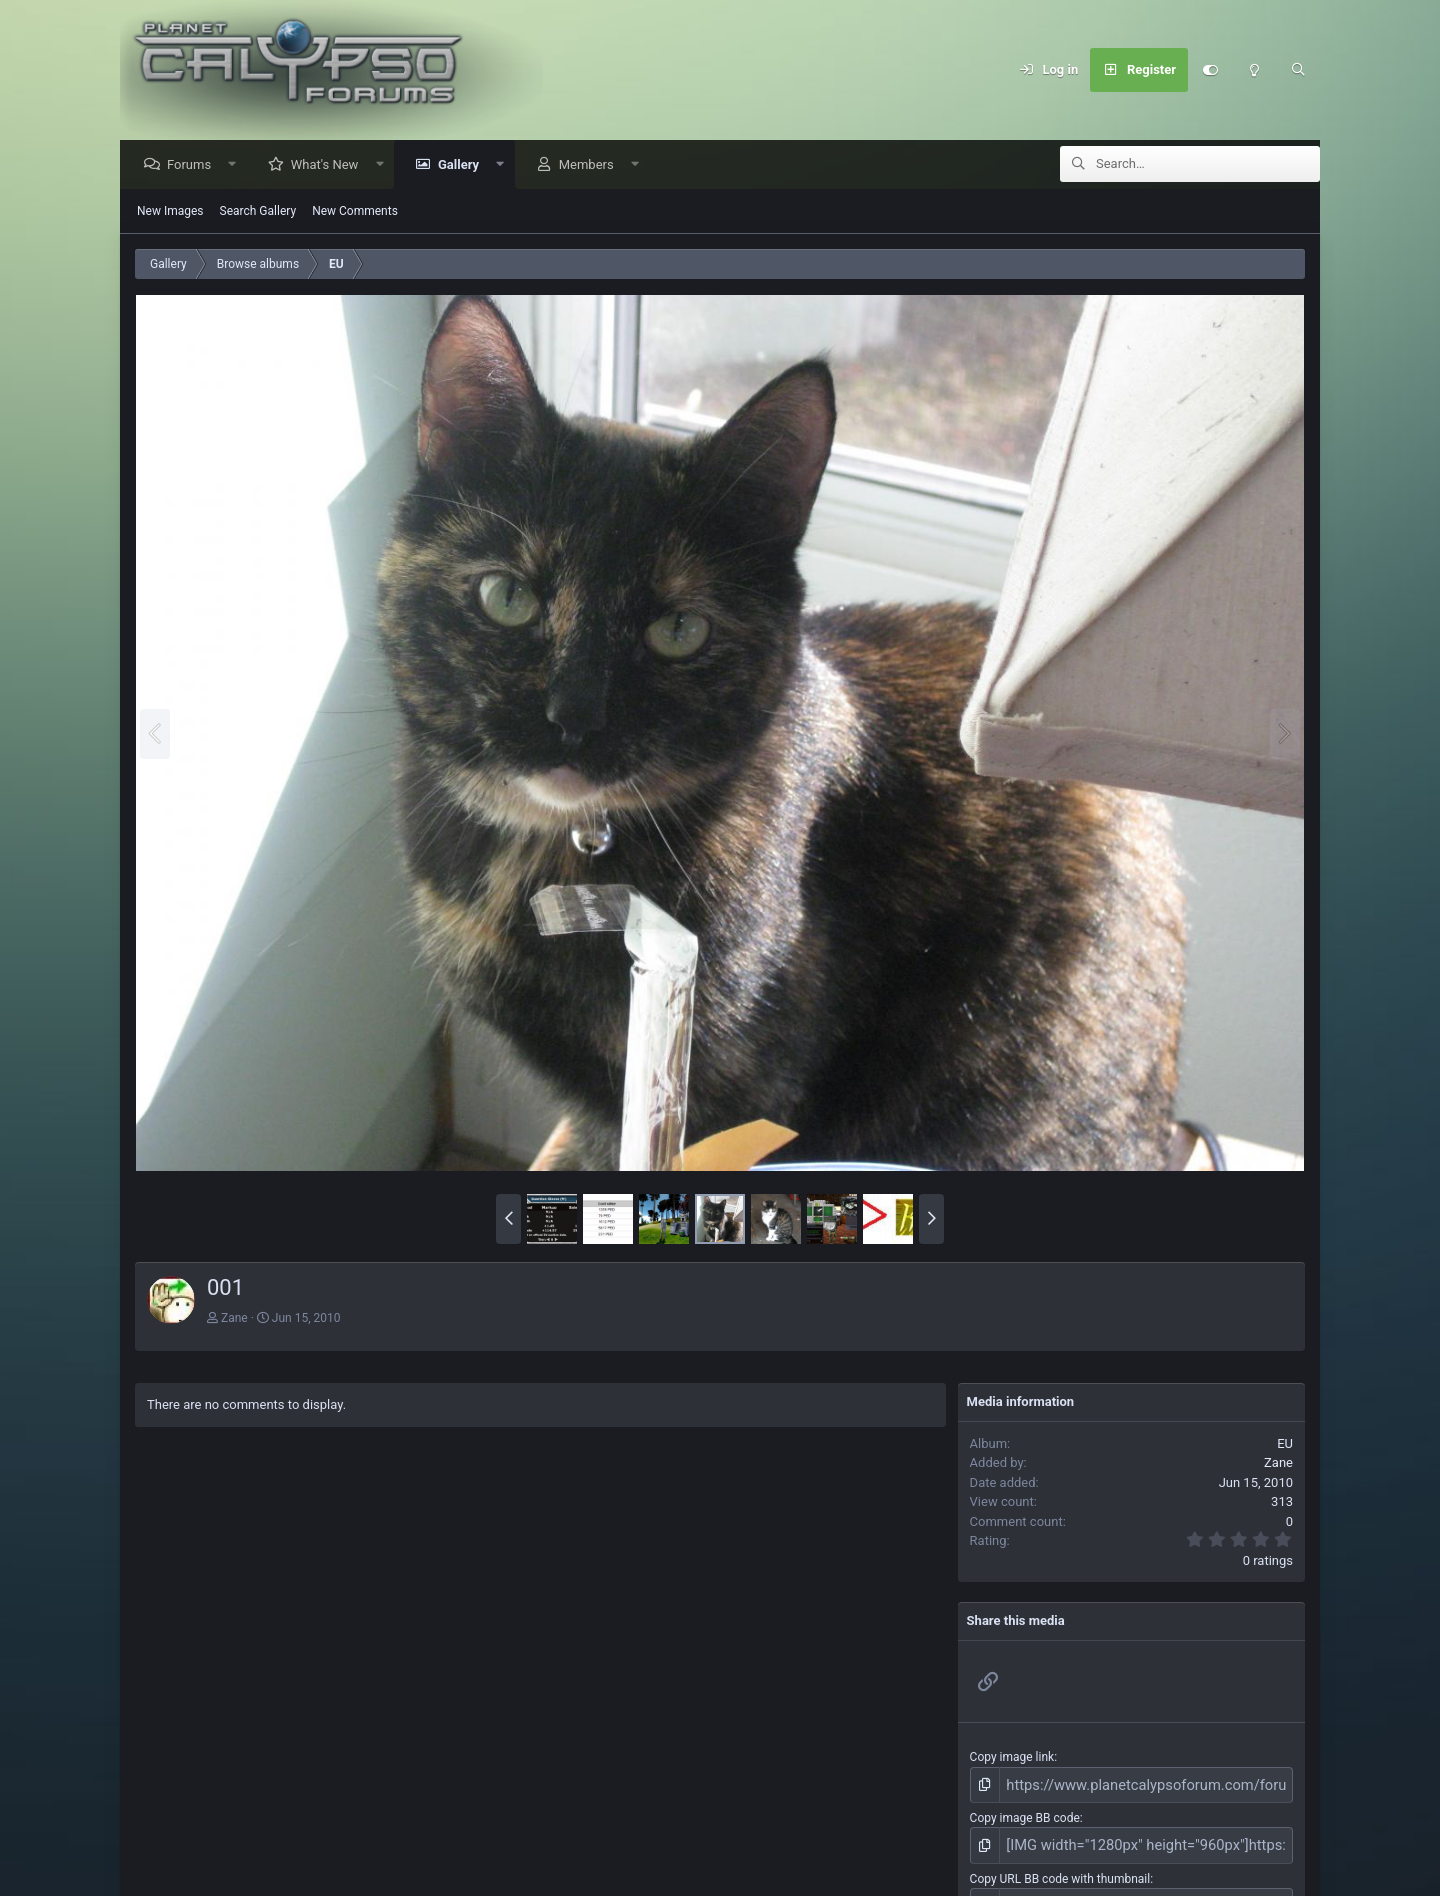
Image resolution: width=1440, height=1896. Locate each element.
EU (1285, 1444)
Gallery (463, 165)
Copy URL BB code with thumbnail (1060, 1871)
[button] (237, 165)
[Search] (1298, 70)
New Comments (355, 212)
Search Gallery (258, 212)
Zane (234, 1319)
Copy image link (1012, 1758)
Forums (194, 165)
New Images (170, 212)
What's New (330, 165)
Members (591, 165)
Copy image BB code (1025, 1815)
